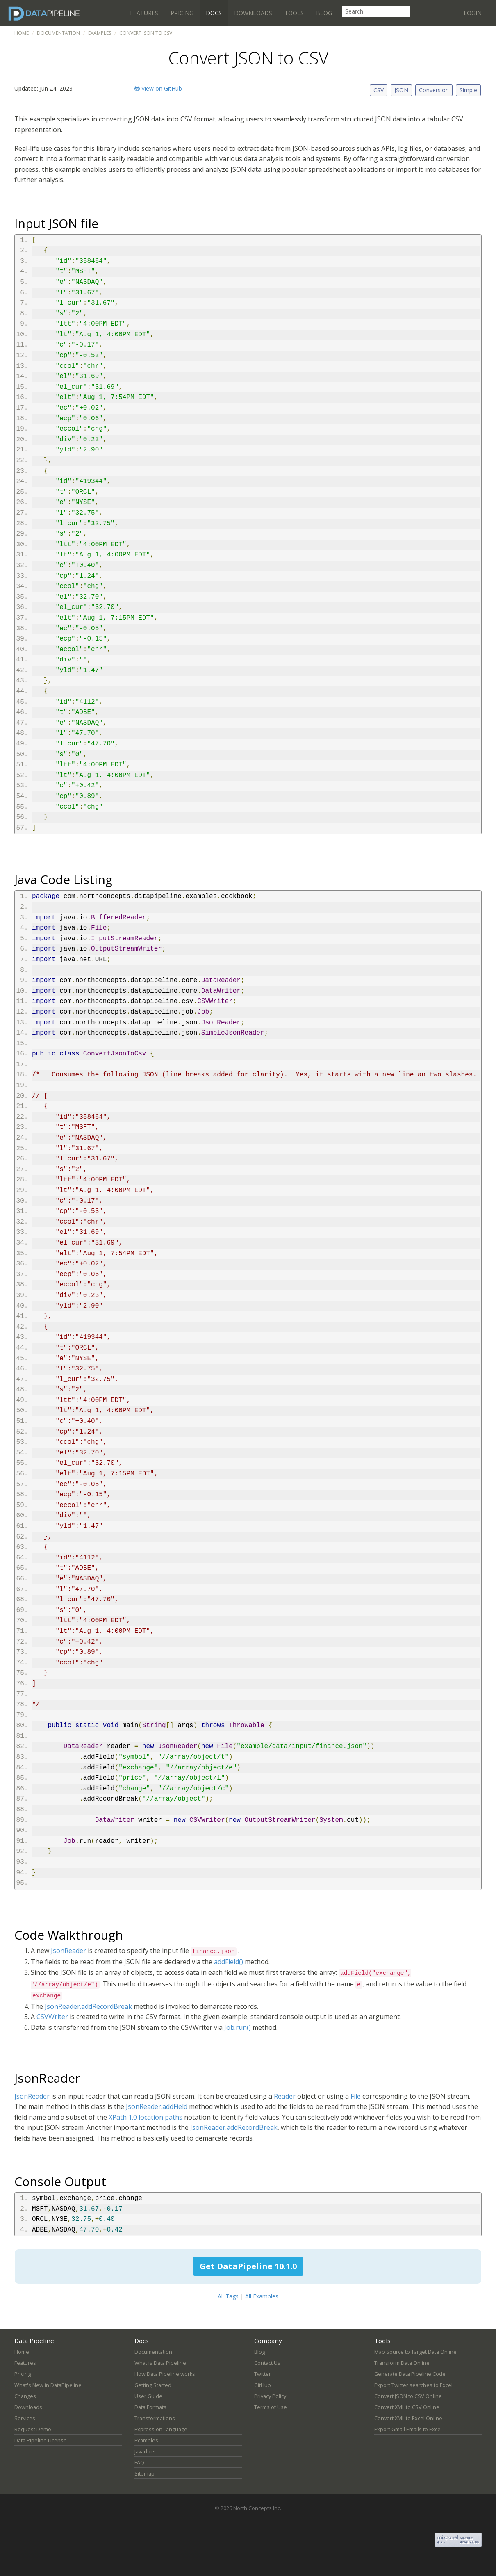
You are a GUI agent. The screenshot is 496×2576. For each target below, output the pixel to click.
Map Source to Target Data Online (415, 2351)
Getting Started (152, 2385)
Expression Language (160, 2429)
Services (24, 2418)
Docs (214, 13)
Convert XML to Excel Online (408, 2418)
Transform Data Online (402, 2362)
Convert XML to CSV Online (406, 2407)
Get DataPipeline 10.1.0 (248, 2266)
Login (473, 13)
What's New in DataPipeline (48, 2385)
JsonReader (68, 1950)
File (355, 2096)
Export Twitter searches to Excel (413, 2385)
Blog (324, 13)
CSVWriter (52, 2016)
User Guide (148, 2396)
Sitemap (144, 2473)
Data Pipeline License (40, 2440)
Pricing (182, 13)
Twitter (262, 2374)
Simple (468, 90)
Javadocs (145, 2451)
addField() (228, 1961)
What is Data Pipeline (160, 2362)
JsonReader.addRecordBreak (88, 2006)
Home (21, 33)
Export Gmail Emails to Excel (408, 2429)
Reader (285, 2096)
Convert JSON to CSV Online (408, 2396)
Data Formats (150, 2407)
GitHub (262, 2385)
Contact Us (267, 2362)
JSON (401, 90)
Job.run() (237, 2027)
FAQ (139, 2462)
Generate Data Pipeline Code (410, 2374)
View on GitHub (158, 88)
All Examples (261, 2296)
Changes (25, 2396)
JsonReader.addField (156, 2106)
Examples (99, 33)
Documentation (58, 33)
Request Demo (32, 2429)
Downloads (253, 13)
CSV (378, 90)
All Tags (228, 2296)
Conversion (434, 90)
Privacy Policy (270, 2396)
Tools (294, 13)
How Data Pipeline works (164, 2374)
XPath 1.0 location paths (145, 2117)
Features (144, 13)
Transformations (154, 2418)
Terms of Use (270, 2407)
